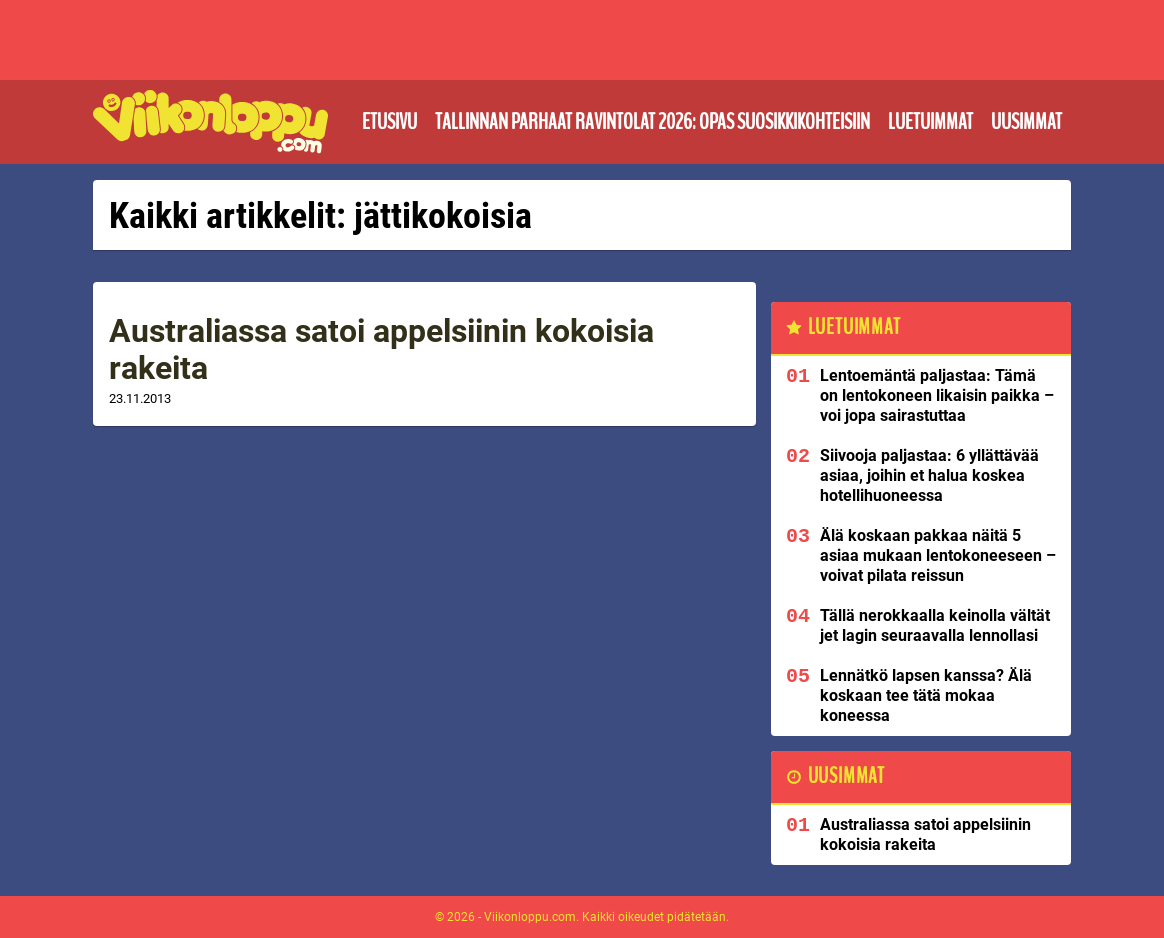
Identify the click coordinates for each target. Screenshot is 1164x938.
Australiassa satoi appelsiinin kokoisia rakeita (381, 349)
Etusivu (389, 122)
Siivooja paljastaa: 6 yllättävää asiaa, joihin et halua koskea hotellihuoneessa (929, 475)
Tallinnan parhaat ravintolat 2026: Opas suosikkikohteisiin (652, 122)
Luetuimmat (930, 122)
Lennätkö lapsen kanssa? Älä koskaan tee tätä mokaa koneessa (926, 695)
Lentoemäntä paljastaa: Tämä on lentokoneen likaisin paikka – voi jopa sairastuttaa (937, 395)
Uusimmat (1026, 122)
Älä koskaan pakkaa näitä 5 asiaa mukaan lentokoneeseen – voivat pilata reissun (938, 555)
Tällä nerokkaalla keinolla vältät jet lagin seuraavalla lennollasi (935, 625)
